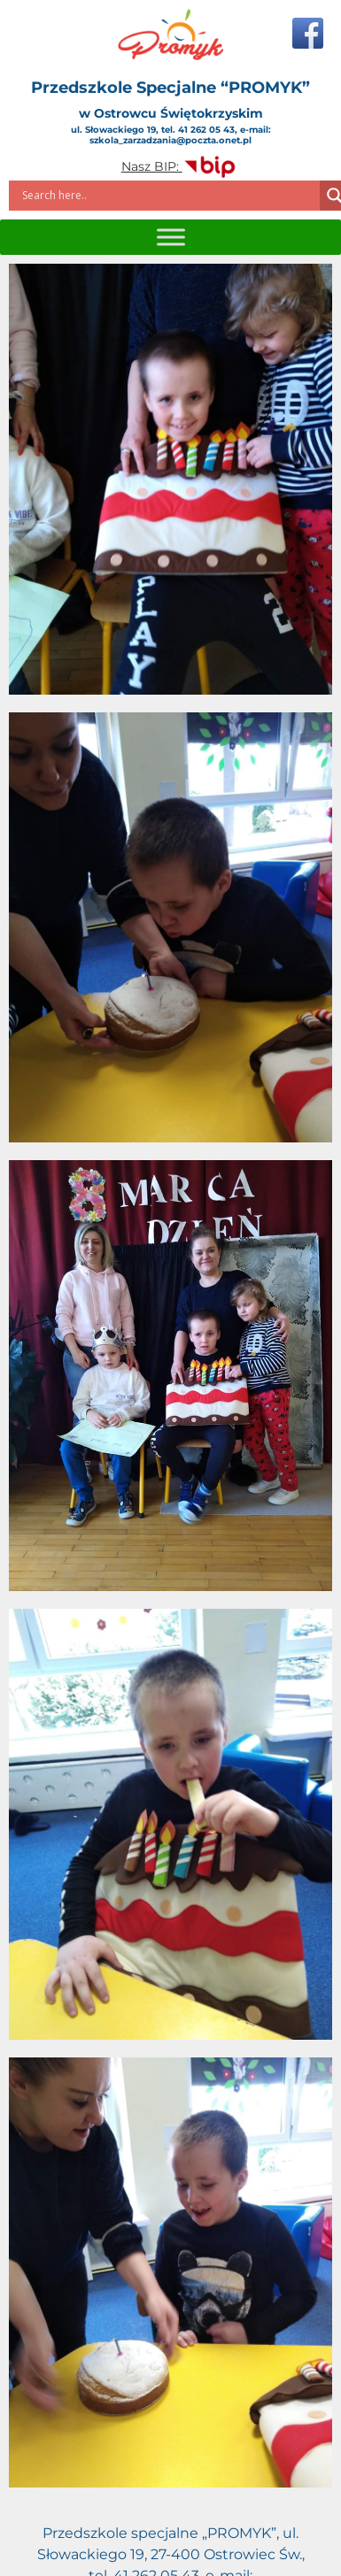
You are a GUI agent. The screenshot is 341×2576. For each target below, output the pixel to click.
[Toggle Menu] (171, 236)
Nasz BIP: (179, 166)
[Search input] (168, 196)
